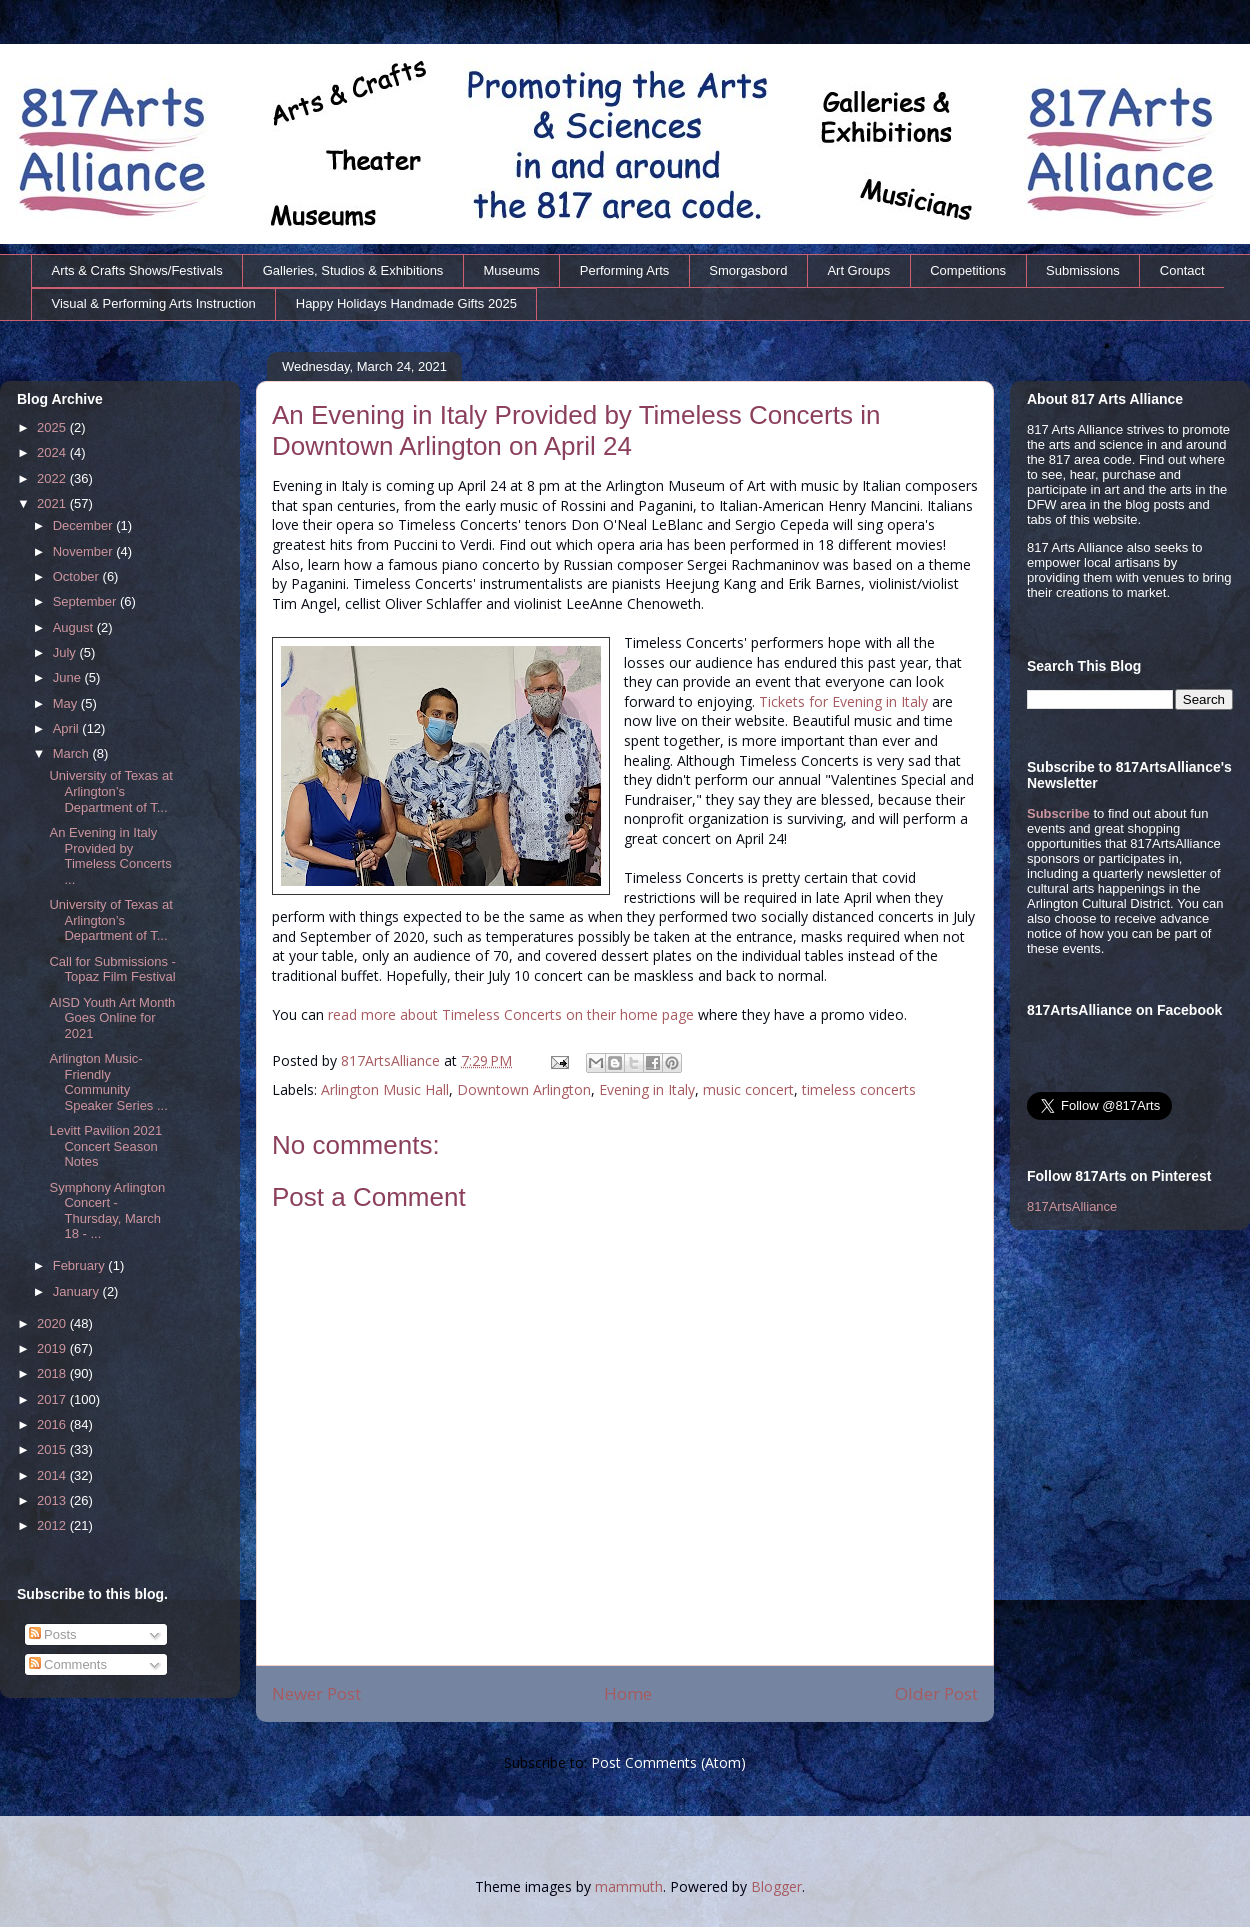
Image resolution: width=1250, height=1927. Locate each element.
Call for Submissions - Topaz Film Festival (112, 969)
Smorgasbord (748, 270)
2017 (53, 1399)
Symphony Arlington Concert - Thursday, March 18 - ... (107, 1211)
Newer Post (316, 1693)
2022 (53, 478)
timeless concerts (859, 1089)
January (78, 1291)
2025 (53, 427)
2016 (53, 1424)
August (75, 627)
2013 (53, 1500)
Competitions (968, 270)
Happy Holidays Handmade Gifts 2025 (406, 303)
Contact (1182, 270)
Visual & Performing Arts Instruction (154, 303)
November (85, 551)
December (85, 525)
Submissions (1083, 270)
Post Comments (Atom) (668, 1762)
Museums (511, 270)
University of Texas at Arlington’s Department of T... (110, 791)
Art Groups (858, 270)
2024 (53, 452)
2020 (53, 1323)
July (66, 652)
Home (628, 1693)
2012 (53, 1525)
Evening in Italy (647, 1089)
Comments (68, 1664)
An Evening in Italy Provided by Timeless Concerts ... (110, 856)
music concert (748, 1089)
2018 (53, 1373)
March (73, 753)
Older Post (936, 1693)
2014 (53, 1475)
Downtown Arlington (524, 1089)
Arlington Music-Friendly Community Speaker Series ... (108, 1082)
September (86, 601)
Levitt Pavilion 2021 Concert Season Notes (105, 1146)
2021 (53, 503)
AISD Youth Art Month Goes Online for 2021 (112, 1018)
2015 (53, 1449)
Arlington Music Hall (385, 1089)
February (81, 1265)
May (67, 703)
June (69, 677)
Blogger (776, 1886)
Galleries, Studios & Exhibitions (353, 270)
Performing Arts (625, 270)
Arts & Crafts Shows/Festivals (137, 270)
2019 (53, 1348)
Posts (53, 1634)
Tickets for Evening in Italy (843, 701)
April (68, 728)
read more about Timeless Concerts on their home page (511, 1014)
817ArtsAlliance (392, 1060)
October (78, 576)
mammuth (629, 1886)
